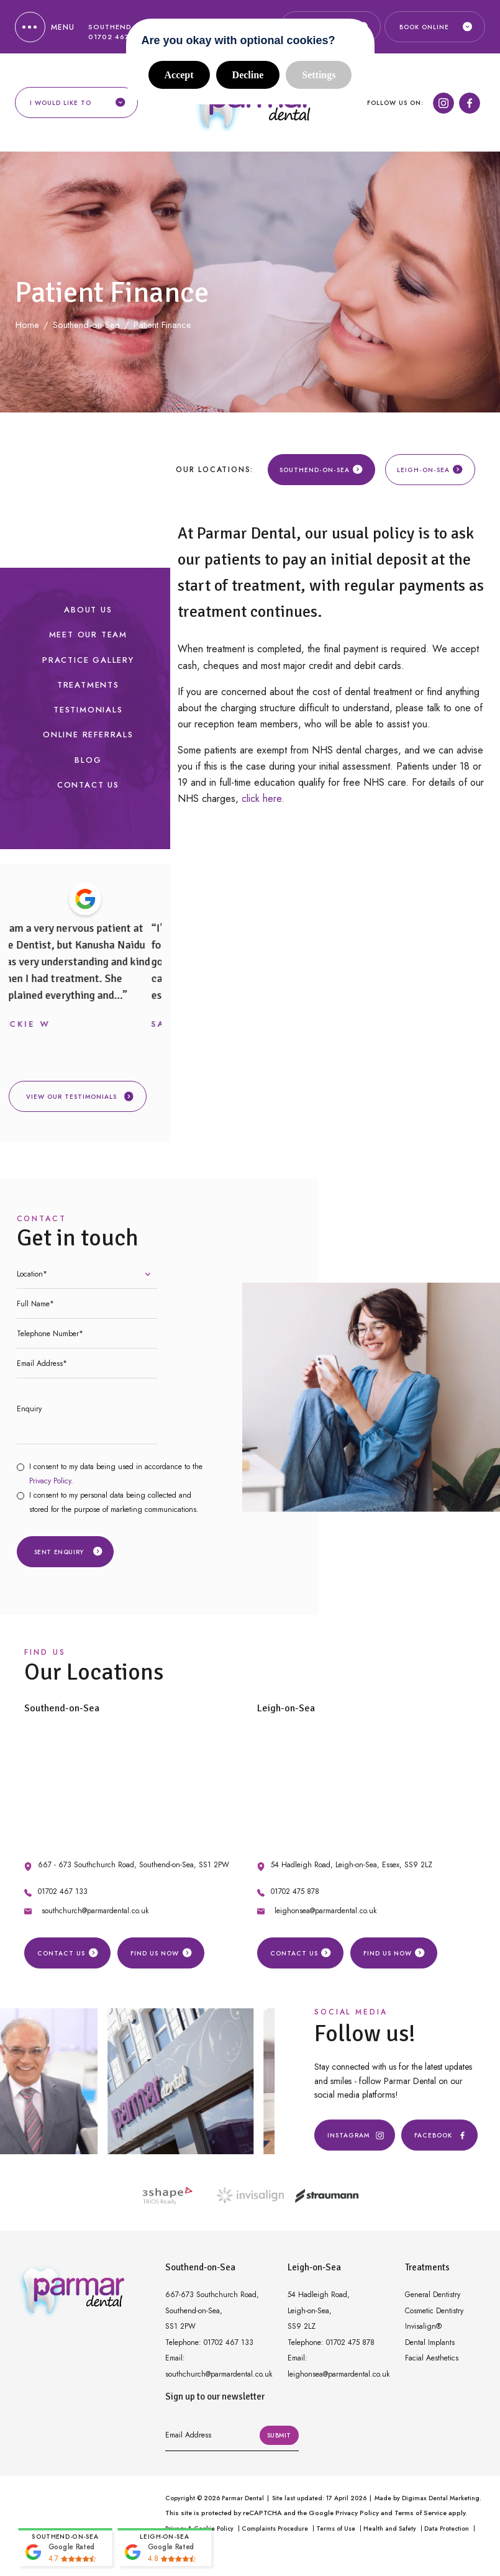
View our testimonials (80, 1103)
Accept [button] (179, 75)
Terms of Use (335, 2534)
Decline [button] (248, 75)
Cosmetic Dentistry (434, 2317)
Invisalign (423, 2332)
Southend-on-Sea (321, 476)
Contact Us (88, 791)
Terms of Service (420, 2519)
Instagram (354, 2142)
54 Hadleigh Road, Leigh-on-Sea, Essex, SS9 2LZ (351, 1871)
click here (261, 805)
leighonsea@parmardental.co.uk (325, 1917)
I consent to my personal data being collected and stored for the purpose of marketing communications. (114, 1508)
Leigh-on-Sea (430, 476)
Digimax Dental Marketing (441, 2504)
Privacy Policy (50, 1487)
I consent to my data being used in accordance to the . (115, 1480)
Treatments (88, 691)
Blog (88, 766)
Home (27, 331)
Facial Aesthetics (431, 2364)
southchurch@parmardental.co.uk (95, 1917)
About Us (88, 616)
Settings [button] (318, 75)
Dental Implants (430, 2348)
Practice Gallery (88, 666)
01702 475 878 (295, 1897)
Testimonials (88, 716)
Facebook (439, 2142)
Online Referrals (88, 741)
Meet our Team (88, 641)
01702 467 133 (63, 1897)
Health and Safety (389, 2534)
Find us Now (161, 1959)
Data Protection (446, 2534)
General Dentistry (432, 2300)
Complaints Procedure (275, 2534)
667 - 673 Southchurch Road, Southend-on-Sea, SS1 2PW (133, 1871)
